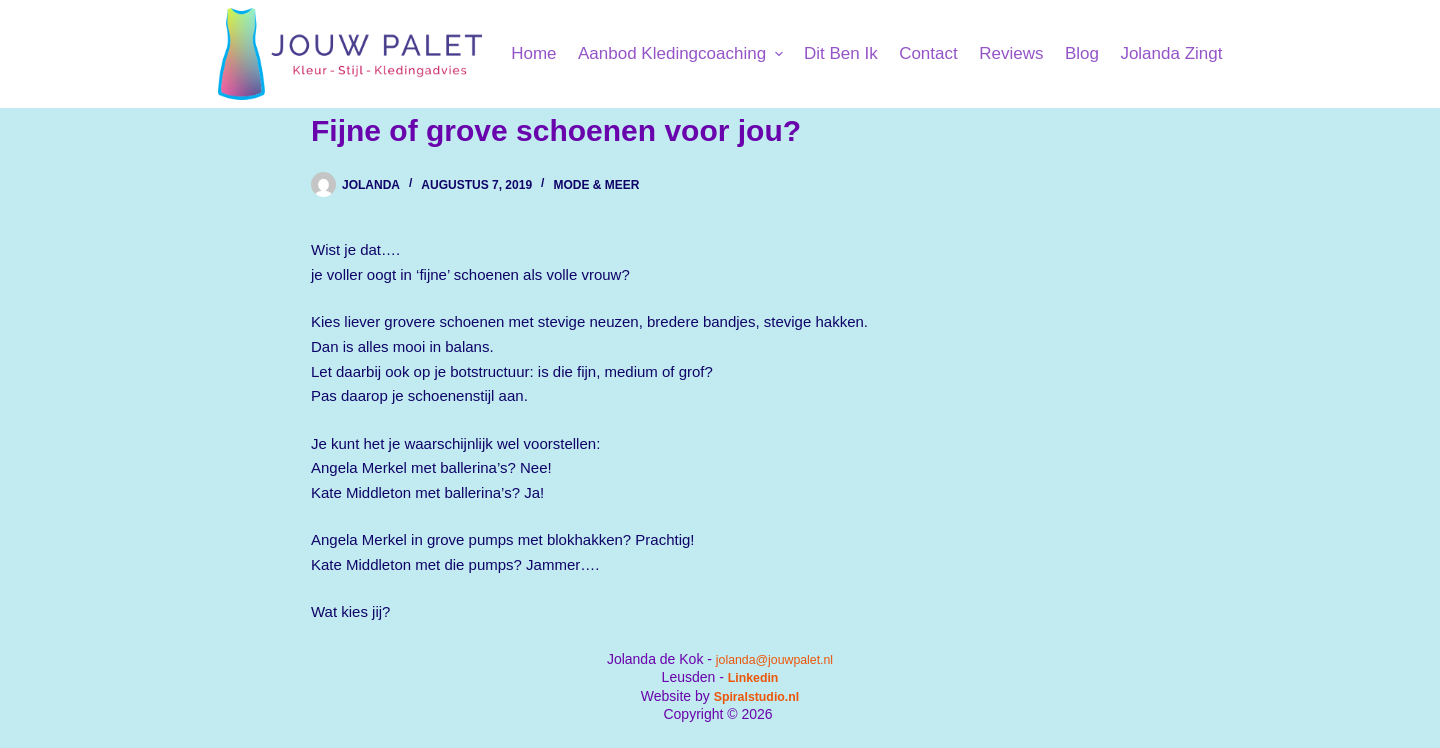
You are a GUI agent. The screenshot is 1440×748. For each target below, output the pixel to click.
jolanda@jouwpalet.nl (774, 659)
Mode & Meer (596, 185)
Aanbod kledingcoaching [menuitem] (683, 53)
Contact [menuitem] (928, 53)
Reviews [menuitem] (1011, 53)
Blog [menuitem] (1082, 53)
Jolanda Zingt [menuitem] (1171, 53)
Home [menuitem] (533, 53)
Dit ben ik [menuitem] (841, 53)
